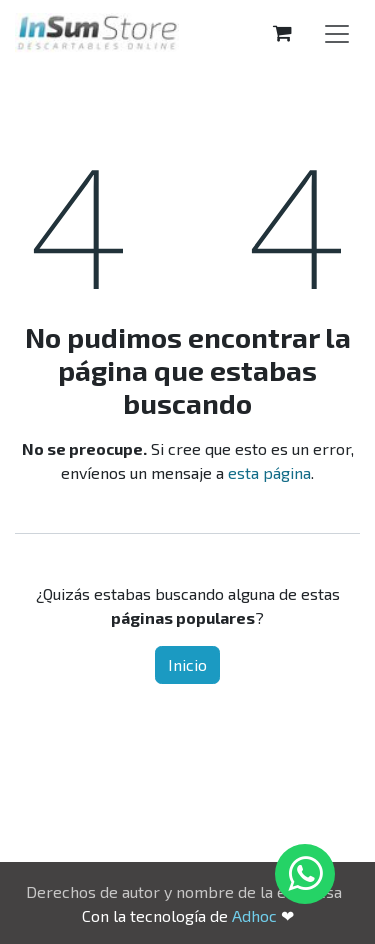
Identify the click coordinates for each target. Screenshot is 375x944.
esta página (269, 472)
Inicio (187, 664)
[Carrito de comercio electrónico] (282, 33)
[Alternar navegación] (337, 32)
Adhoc (256, 915)
